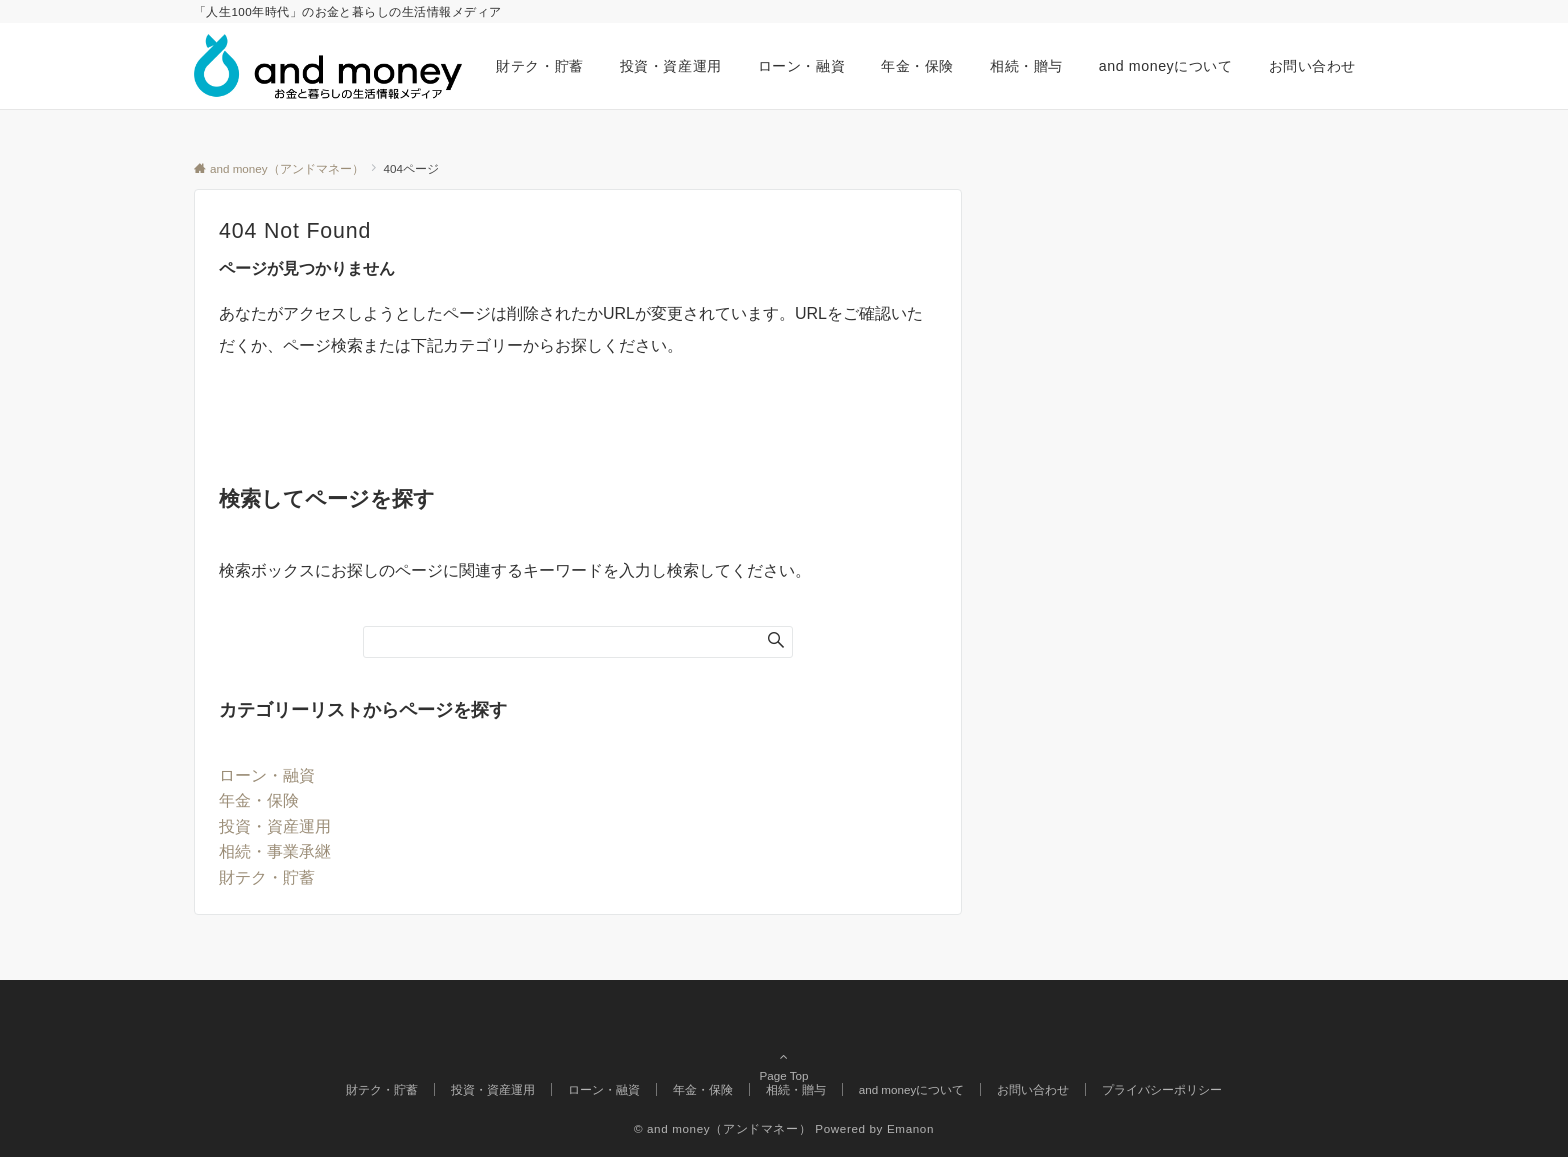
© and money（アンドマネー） (722, 1128)
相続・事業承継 (275, 851)
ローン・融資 (267, 775)
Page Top (784, 1047)
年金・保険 (259, 800)
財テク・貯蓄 (267, 877)
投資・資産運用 (275, 826)
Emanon (910, 1128)
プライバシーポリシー (1162, 1089)
